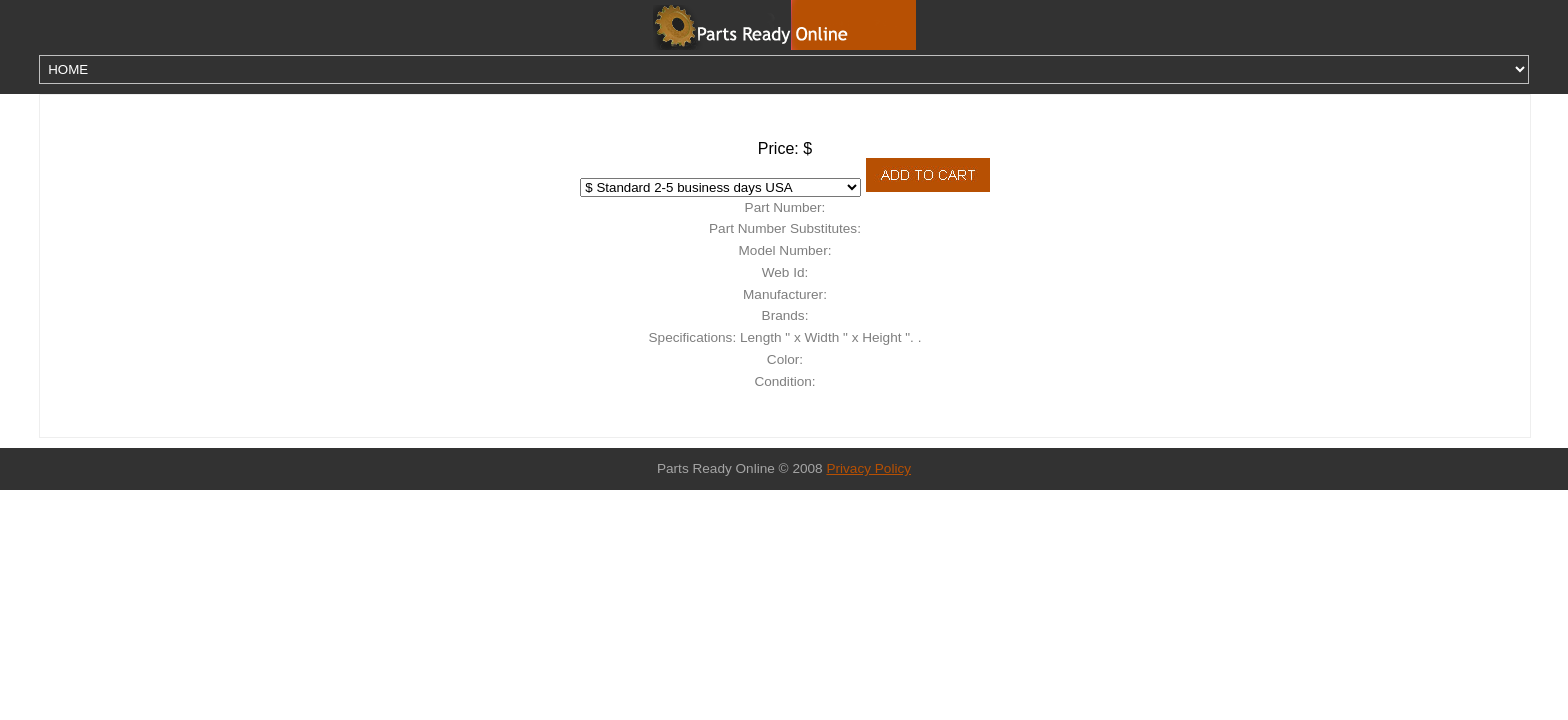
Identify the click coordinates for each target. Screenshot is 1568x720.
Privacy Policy (868, 468)
